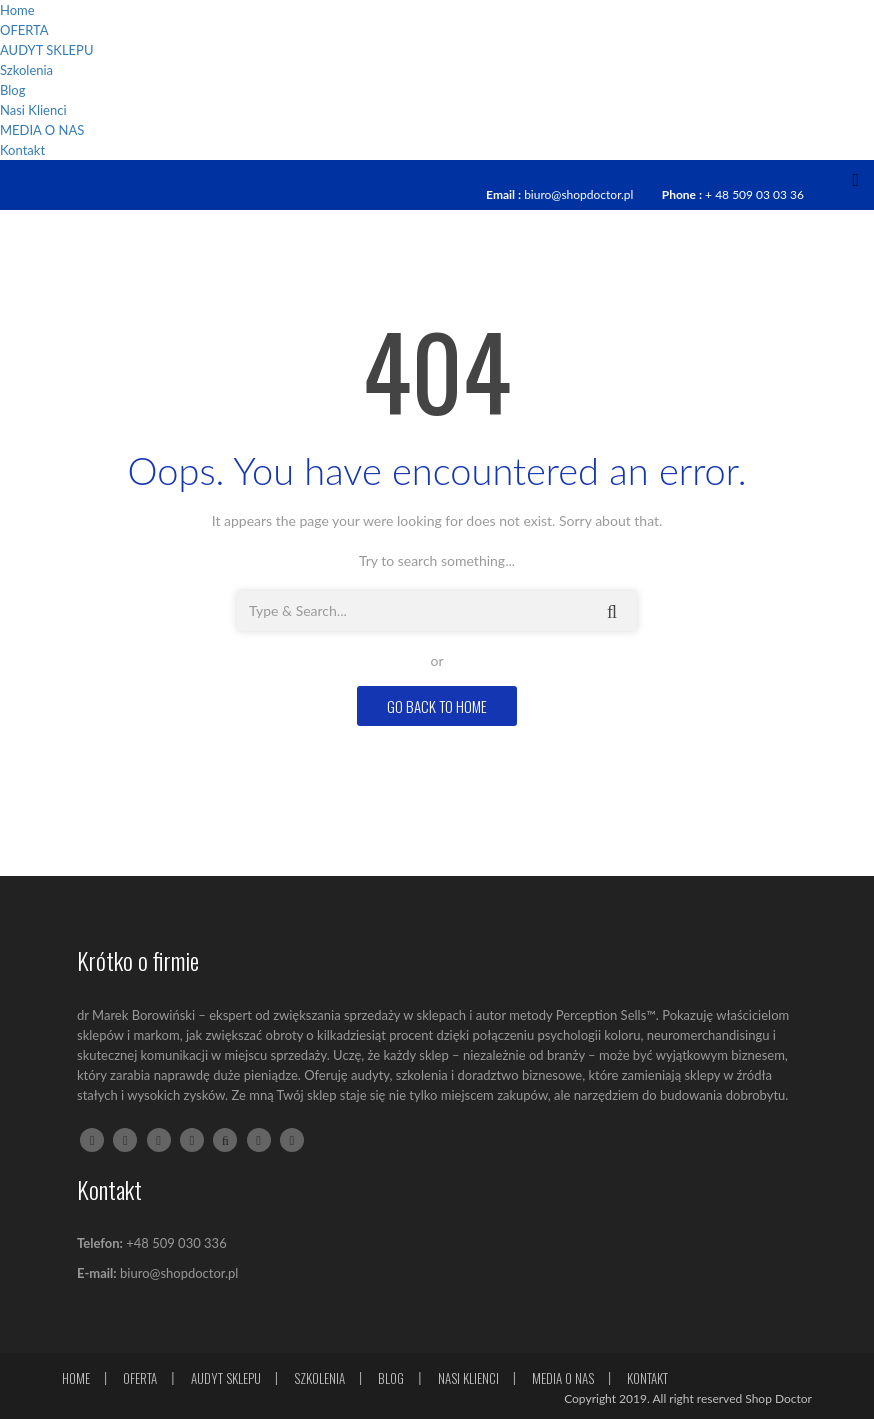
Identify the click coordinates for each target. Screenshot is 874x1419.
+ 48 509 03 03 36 (754, 194)
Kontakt (22, 150)
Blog (12, 90)
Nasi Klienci (33, 110)
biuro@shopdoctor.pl (578, 194)
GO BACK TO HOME (437, 706)
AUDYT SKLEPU (46, 50)
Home (17, 10)
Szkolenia (26, 70)
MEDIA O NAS (42, 130)
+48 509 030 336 (176, 1243)
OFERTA (24, 30)
